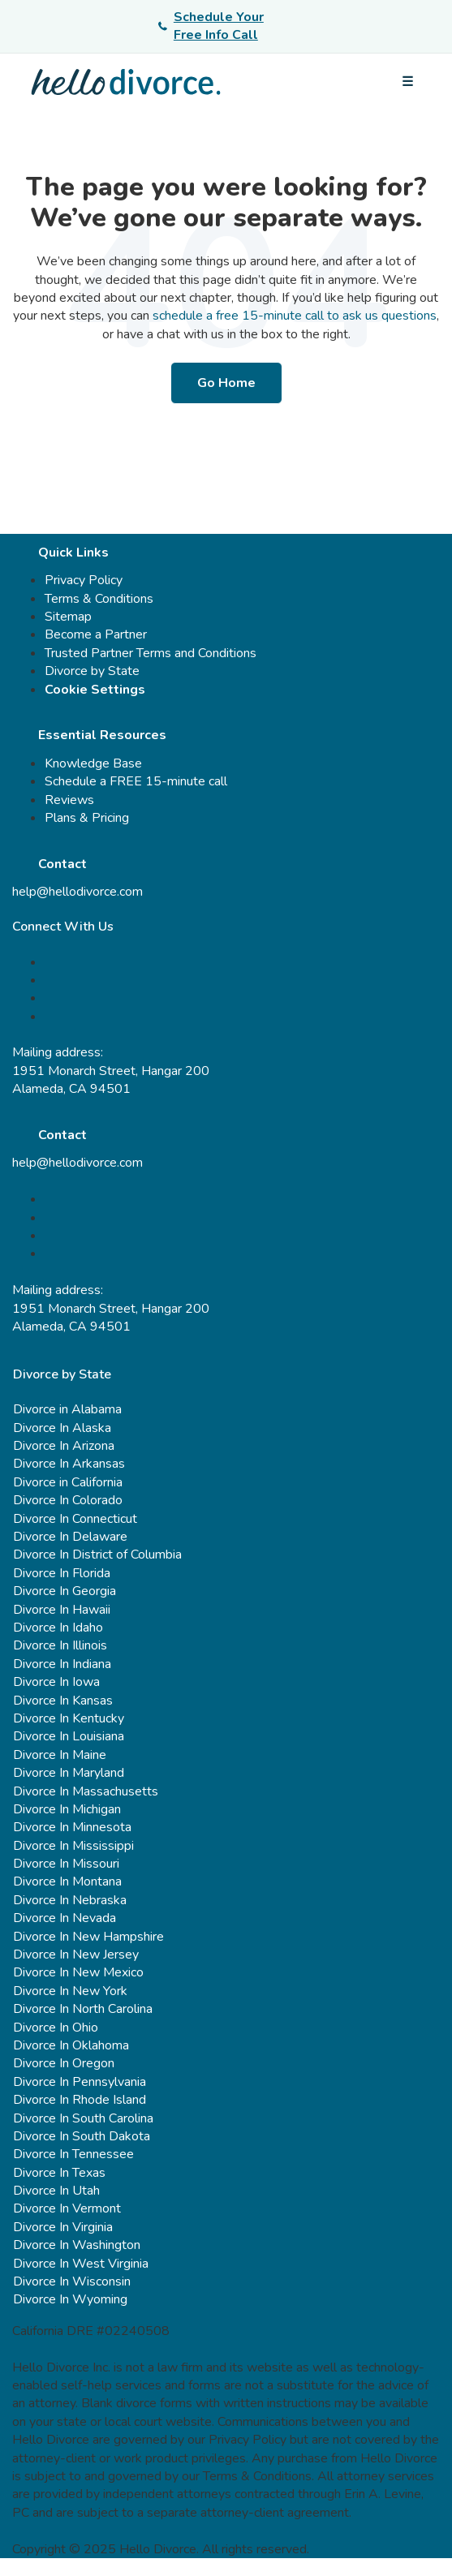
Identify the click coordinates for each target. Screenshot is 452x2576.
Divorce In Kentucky (68, 1718)
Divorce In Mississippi (73, 1846)
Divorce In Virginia (63, 2227)
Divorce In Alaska (62, 1428)
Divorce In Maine (59, 1755)
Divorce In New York (70, 1991)
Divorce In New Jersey (76, 1954)
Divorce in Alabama (67, 1409)
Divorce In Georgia (64, 1591)
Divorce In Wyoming (70, 2299)
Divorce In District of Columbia (97, 1554)
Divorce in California (68, 1482)
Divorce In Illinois (60, 1645)
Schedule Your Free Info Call (211, 26)
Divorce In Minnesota (72, 1827)
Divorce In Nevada (64, 1918)
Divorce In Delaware (70, 1537)
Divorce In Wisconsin (72, 2281)
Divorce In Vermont (67, 2208)
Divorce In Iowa (56, 1682)
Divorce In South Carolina (83, 2118)
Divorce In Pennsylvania (79, 2082)
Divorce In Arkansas (69, 1464)
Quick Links (73, 552)
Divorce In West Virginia (81, 2264)
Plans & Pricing (87, 818)
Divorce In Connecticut (75, 1519)
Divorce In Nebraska (70, 1900)
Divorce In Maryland (68, 1773)
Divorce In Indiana (62, 1664)
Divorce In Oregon (63, 2063)
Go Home (226, 383)
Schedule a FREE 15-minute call (136, 781)
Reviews (69, 800)
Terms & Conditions (99, 599)
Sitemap (68, 617)
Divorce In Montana (67, 1881)
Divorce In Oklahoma (71, 2045)
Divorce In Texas (59, 2173)
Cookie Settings (95, 690)
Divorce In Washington (76, 2245)
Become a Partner (96, 634)
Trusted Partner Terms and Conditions (150, 653)
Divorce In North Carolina (83, 2009)
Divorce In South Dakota (81, 2136)
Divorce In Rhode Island (79, 2100)
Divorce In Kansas (63, 1700)
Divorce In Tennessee (73, 2154)
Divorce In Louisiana (68, 1736)
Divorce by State (92, 671)
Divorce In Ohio (55, 2027)
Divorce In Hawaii (61, 1610)
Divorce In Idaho (58, 1627)
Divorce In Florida (61, 1573)
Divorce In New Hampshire (88, 1937)
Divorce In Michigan (67, 1809)
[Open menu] (407, 82)
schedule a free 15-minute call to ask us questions (295, 316)
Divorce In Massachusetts (85, 1791)
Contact (62, 864)
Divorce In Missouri (66, 1864)
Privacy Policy (84, 580)
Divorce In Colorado (68, 1500)
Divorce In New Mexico (78, 1972)
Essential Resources (102, 735)
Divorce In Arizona (63, 1446)
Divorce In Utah (56, 2191)
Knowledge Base (93, 763)
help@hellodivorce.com (77, 892)
